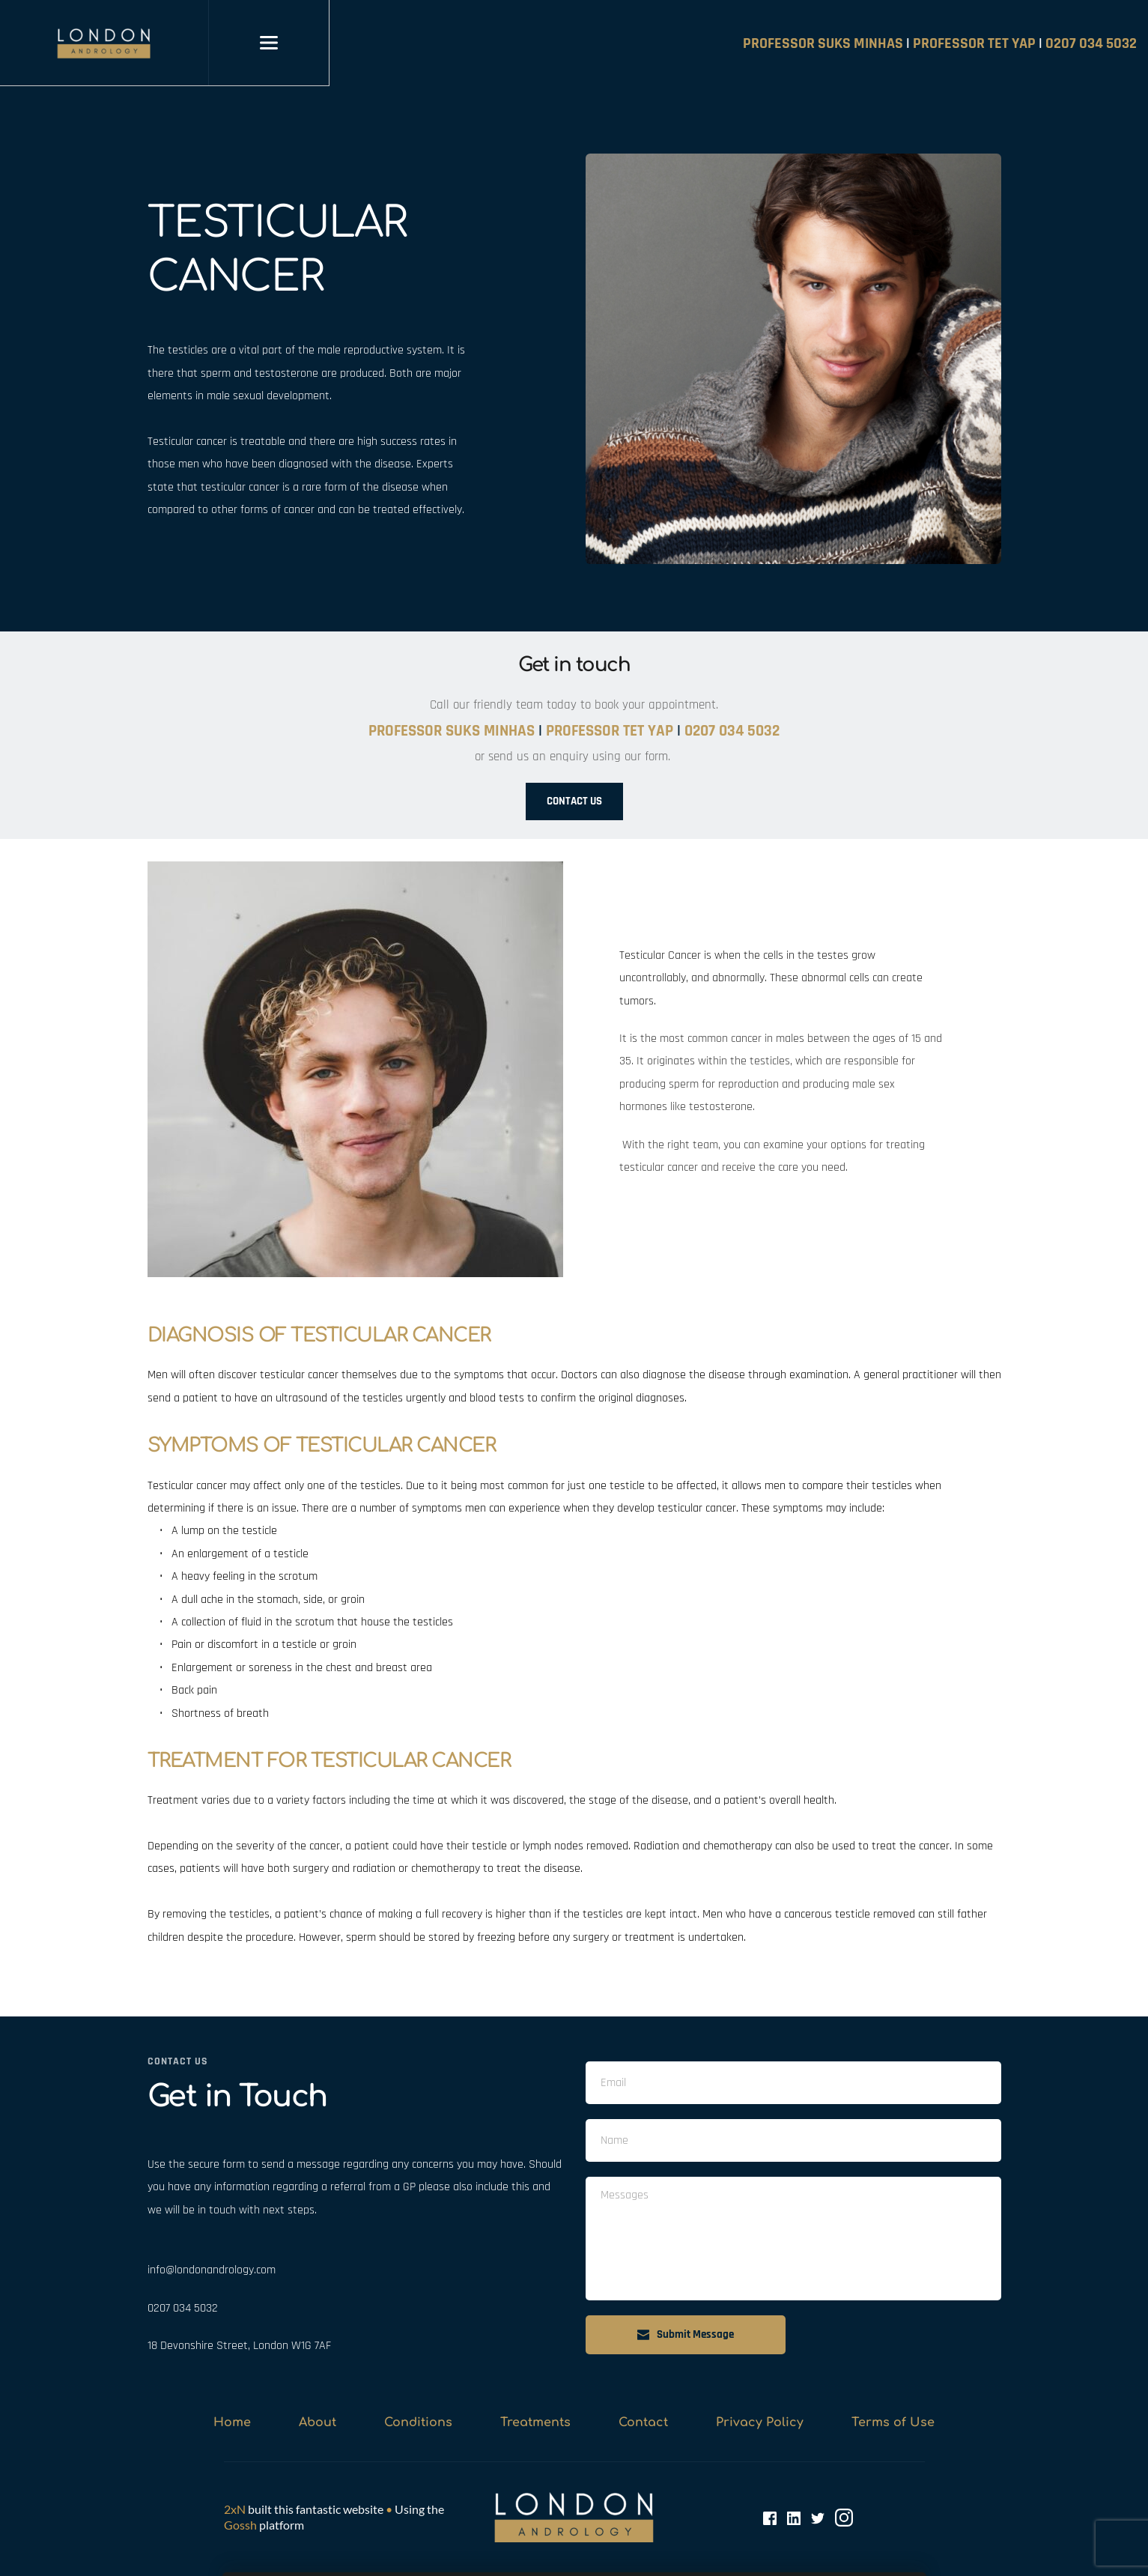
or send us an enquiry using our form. (574, 756)
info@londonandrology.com (212, 2270)
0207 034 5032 (183, 2308)
